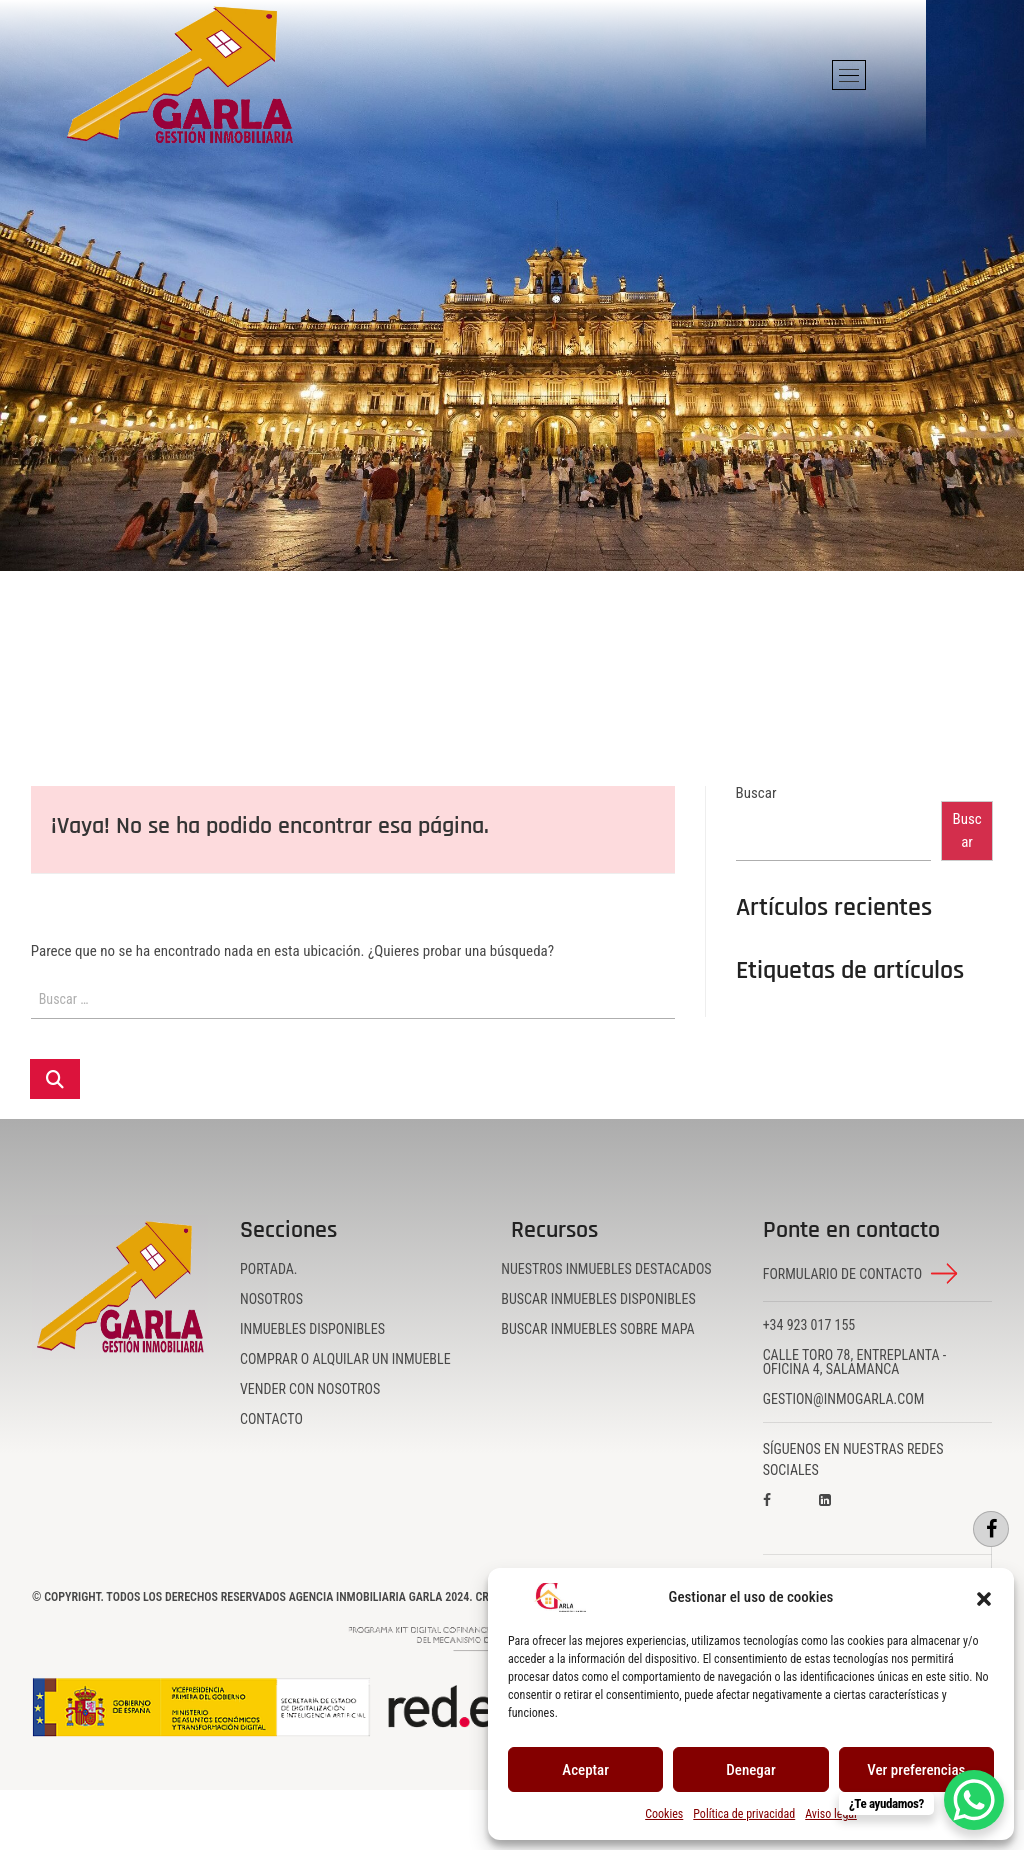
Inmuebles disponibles (312, 1329)
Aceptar (585, 1770)
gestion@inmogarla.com (844, 1399)
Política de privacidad (744, 1814)
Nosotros (271, 1299)
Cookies (664, 1814)
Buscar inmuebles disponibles (598, 1299)
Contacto (271, 1419)
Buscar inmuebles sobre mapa (597, 1329)
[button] (984, 1598)
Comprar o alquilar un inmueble (345, 1359)
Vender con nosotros (310, 1389)
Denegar (750, 1770)
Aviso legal (831, 1814)
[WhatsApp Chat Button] (974, 1800)
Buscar (756, 793)
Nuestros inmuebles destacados (606, 1269)
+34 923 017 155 (809, 1325)
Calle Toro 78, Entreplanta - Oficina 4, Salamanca (855, 1362)
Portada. (269, 1269)
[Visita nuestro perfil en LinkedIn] (843, 1514)
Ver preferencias (916, 1770)
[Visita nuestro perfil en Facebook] (787, 1514)
